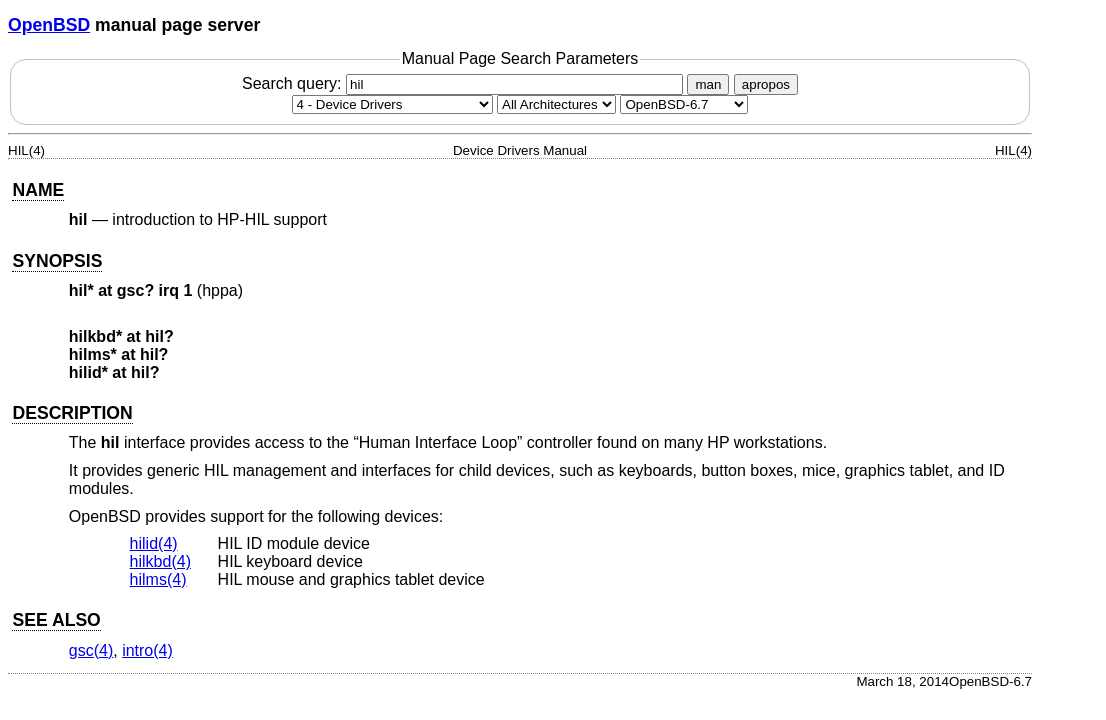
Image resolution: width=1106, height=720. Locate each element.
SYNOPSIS (57, 261)
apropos (766, 84)
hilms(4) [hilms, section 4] (158, 579)
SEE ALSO (56, 620)
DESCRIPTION (72, 413)
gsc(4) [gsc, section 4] (91, 650)
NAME (38, 190)
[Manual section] (392, 104)
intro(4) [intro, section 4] (147, 650)
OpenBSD (49, 25)
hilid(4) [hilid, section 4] (154, 543)
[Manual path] (684, 104)
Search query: (465, 83)
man (708, 84)
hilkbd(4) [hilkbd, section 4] (160, 561)
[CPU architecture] (556, 104)
